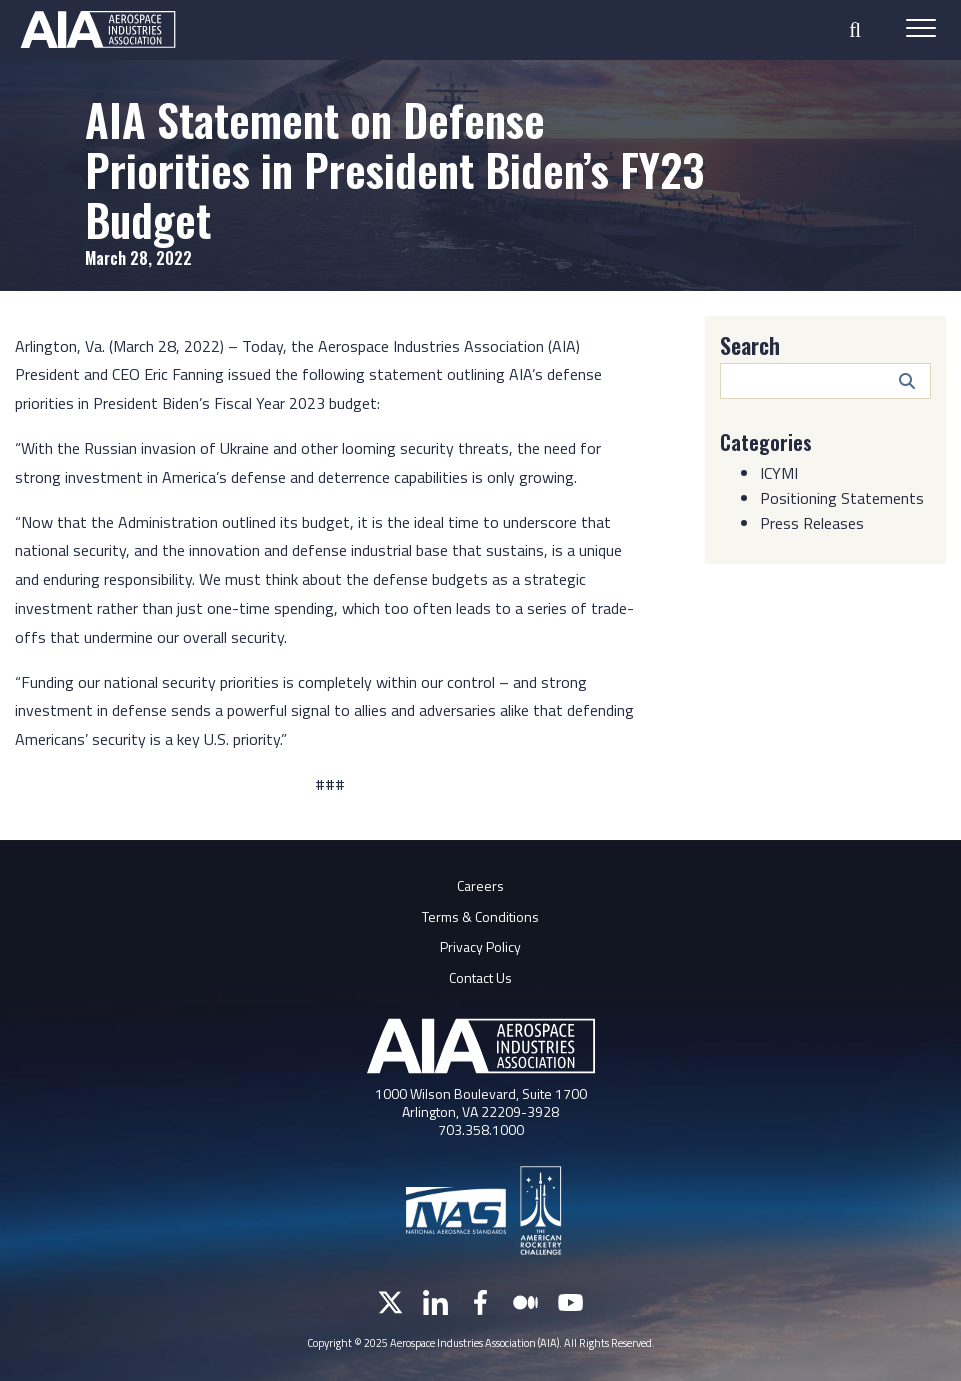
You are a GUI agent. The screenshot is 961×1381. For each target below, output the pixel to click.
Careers (480, 885)
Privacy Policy (480, 946)
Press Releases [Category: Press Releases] (812, 523)
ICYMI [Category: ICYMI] (779, 473)
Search (750, 345)
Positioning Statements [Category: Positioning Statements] (842, 498)
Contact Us (480, 977)
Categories (766, 442)
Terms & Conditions (480, 916)
